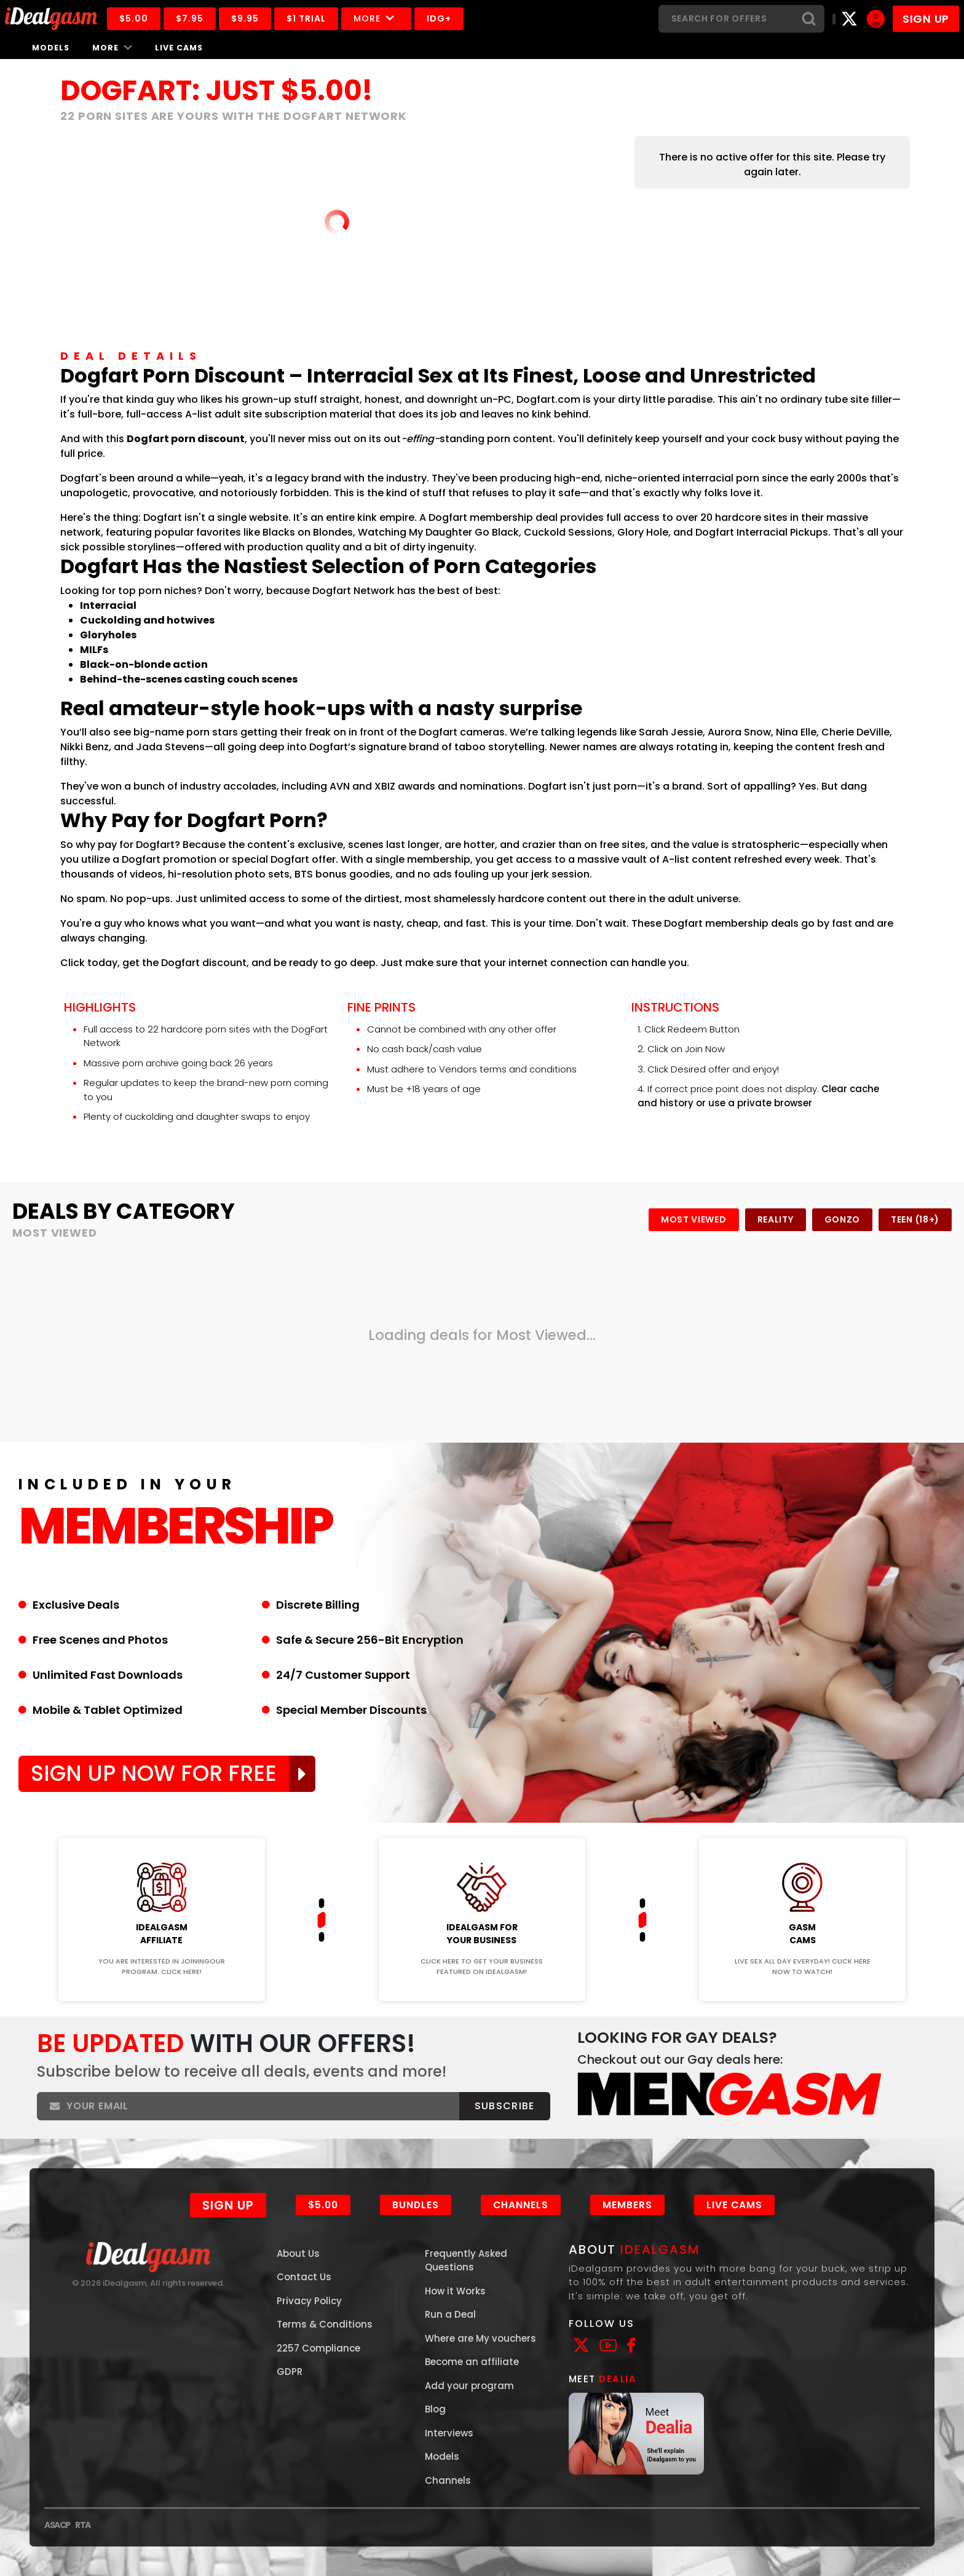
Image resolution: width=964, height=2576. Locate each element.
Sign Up (228, 2205)
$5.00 (133, 18)
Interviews (449, 2433)
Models (50, 47)
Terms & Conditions (325, 2324)
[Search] (726, 19)
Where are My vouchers (480, 2338)
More (376, 18)
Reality (775, 1219)
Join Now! (161, 1830)
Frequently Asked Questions (466, 2260)
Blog (435, 2409)
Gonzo (842, 1219)
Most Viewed (694, 1219)
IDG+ (439, 18)
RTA (82, 2525)
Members (627, 2204)
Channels (520, 2204)
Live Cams (179, 47)
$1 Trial (306, 18)
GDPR (289, 2371)
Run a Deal (450, 2314)
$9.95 (245, 18)
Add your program (469, 2385)
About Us (298, 2253)
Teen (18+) (915, 1219)
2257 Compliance (318, 2348)
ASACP (57, 2525)
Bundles (415, 2204)
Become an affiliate (472, 2361)
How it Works (455, 2291)
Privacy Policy (309, 2300)
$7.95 (189, 18)
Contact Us (304, 2276)
